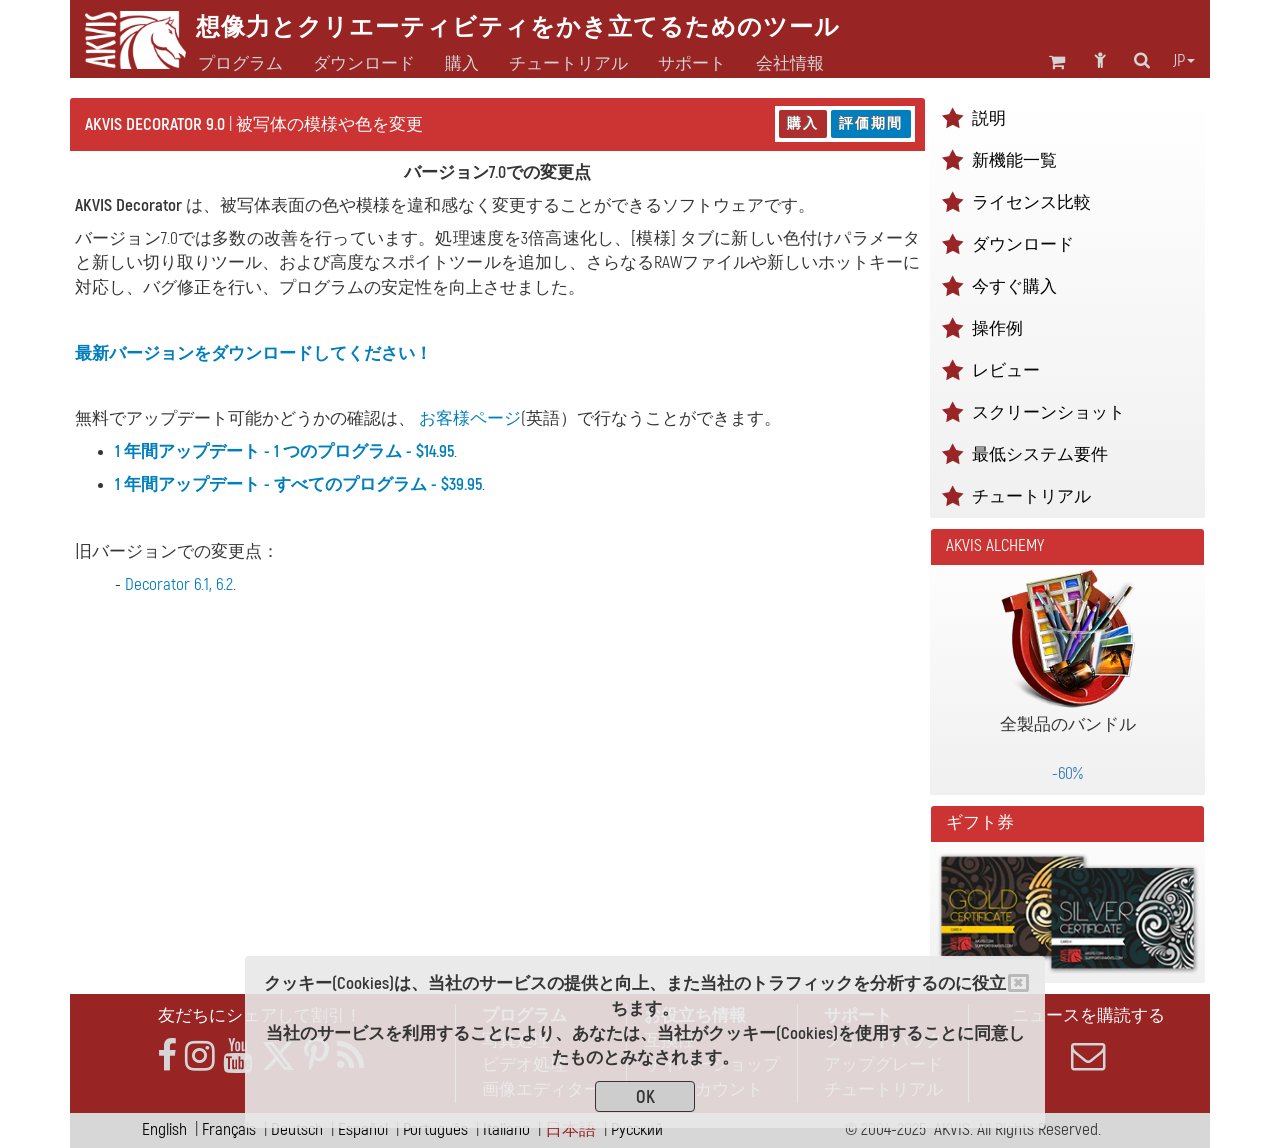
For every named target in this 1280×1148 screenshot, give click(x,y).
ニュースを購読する (1088, 1039)
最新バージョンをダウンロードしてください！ (253, 353)
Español (363, 1129)
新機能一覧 (1014, 160)
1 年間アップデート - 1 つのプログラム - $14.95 (284, 451)
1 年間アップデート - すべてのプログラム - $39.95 (298, 484)
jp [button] (1184, 61)
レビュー (1006, 370)
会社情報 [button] (790, 64)
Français (229, 1129)
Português (435, 1129)
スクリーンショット (1048, 412)
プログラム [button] (240, 64)
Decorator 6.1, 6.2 (179, 584)
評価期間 (871, 123)
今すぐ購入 (1014, 286)
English (164, 1129)
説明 (989, 118)
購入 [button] (462, 64)
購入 (803, 123)
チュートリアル (1031, 496)
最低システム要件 (1040, 454)
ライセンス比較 (1031, 202)
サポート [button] (692, 64)
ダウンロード (364, 64)
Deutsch (297, 1129)
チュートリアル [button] (568, 64)
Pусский (637, 1129)
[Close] (1018, 983)
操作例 (997, 328)
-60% (1067, 773)
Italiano (506, 1129)
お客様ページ (470, 418)
